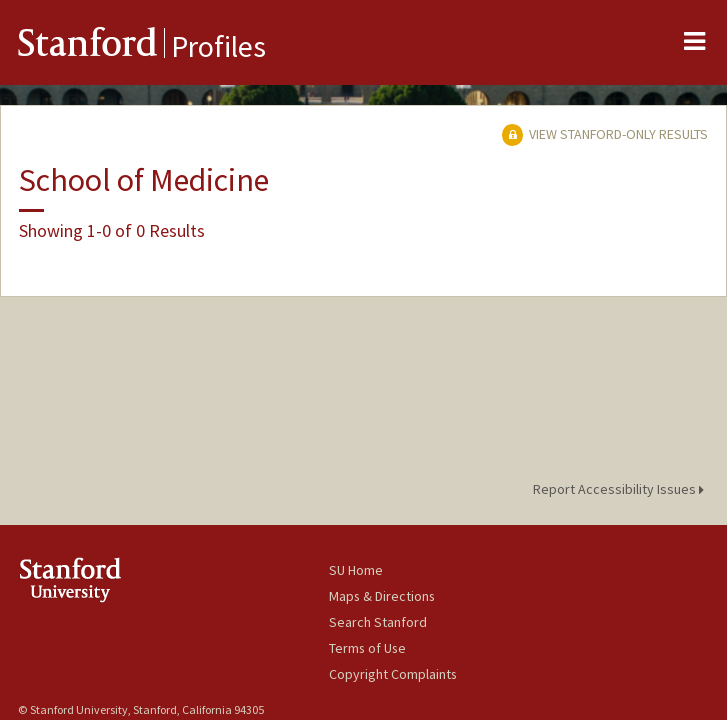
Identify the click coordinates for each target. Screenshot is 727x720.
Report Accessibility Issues (621, 489)
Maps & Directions (382, 596)
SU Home (356, 570)
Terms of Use (367, 648)
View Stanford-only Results (605, 134)
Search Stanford (378, 622)
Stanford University (173, 579)
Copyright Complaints (393, 674)
